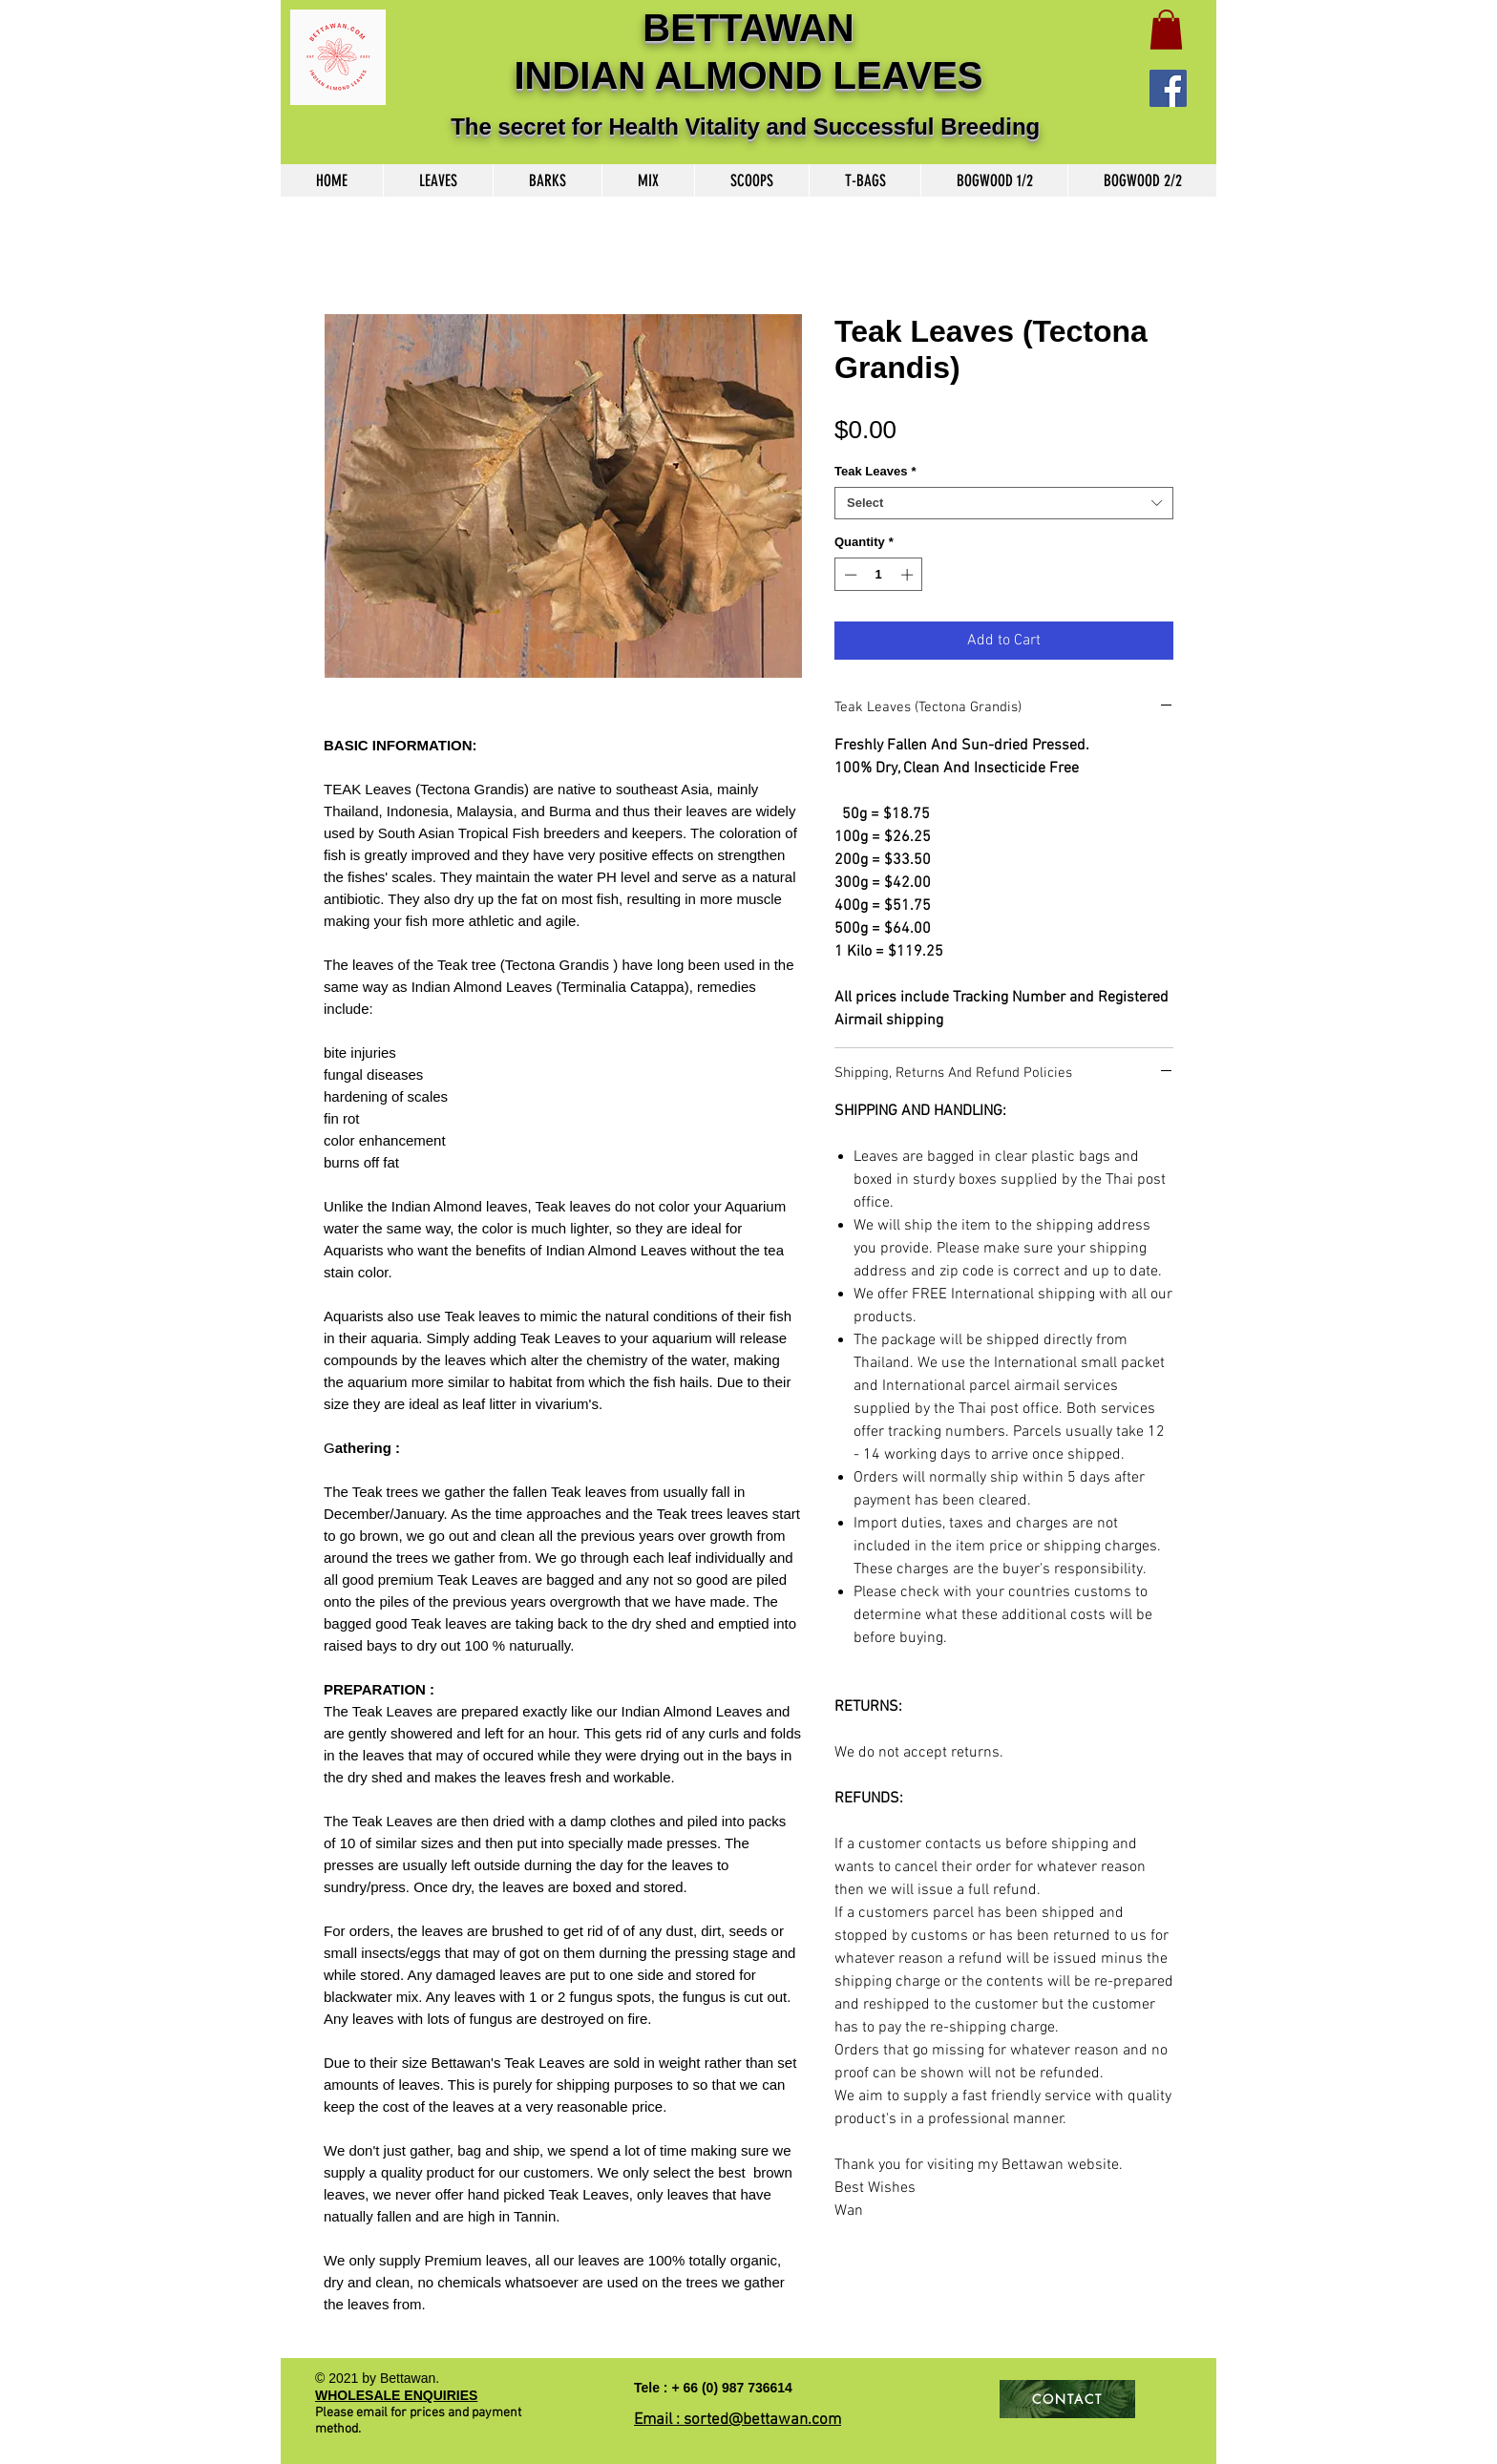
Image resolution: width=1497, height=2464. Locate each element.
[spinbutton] (878, 574)
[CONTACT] (1067, 2399)
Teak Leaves (875, 471)
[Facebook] (1168, 88)
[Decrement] (848, 574)
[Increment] (908, 574)
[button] (1166, 30)
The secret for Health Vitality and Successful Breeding (748, 126)
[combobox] (1003, 503)
